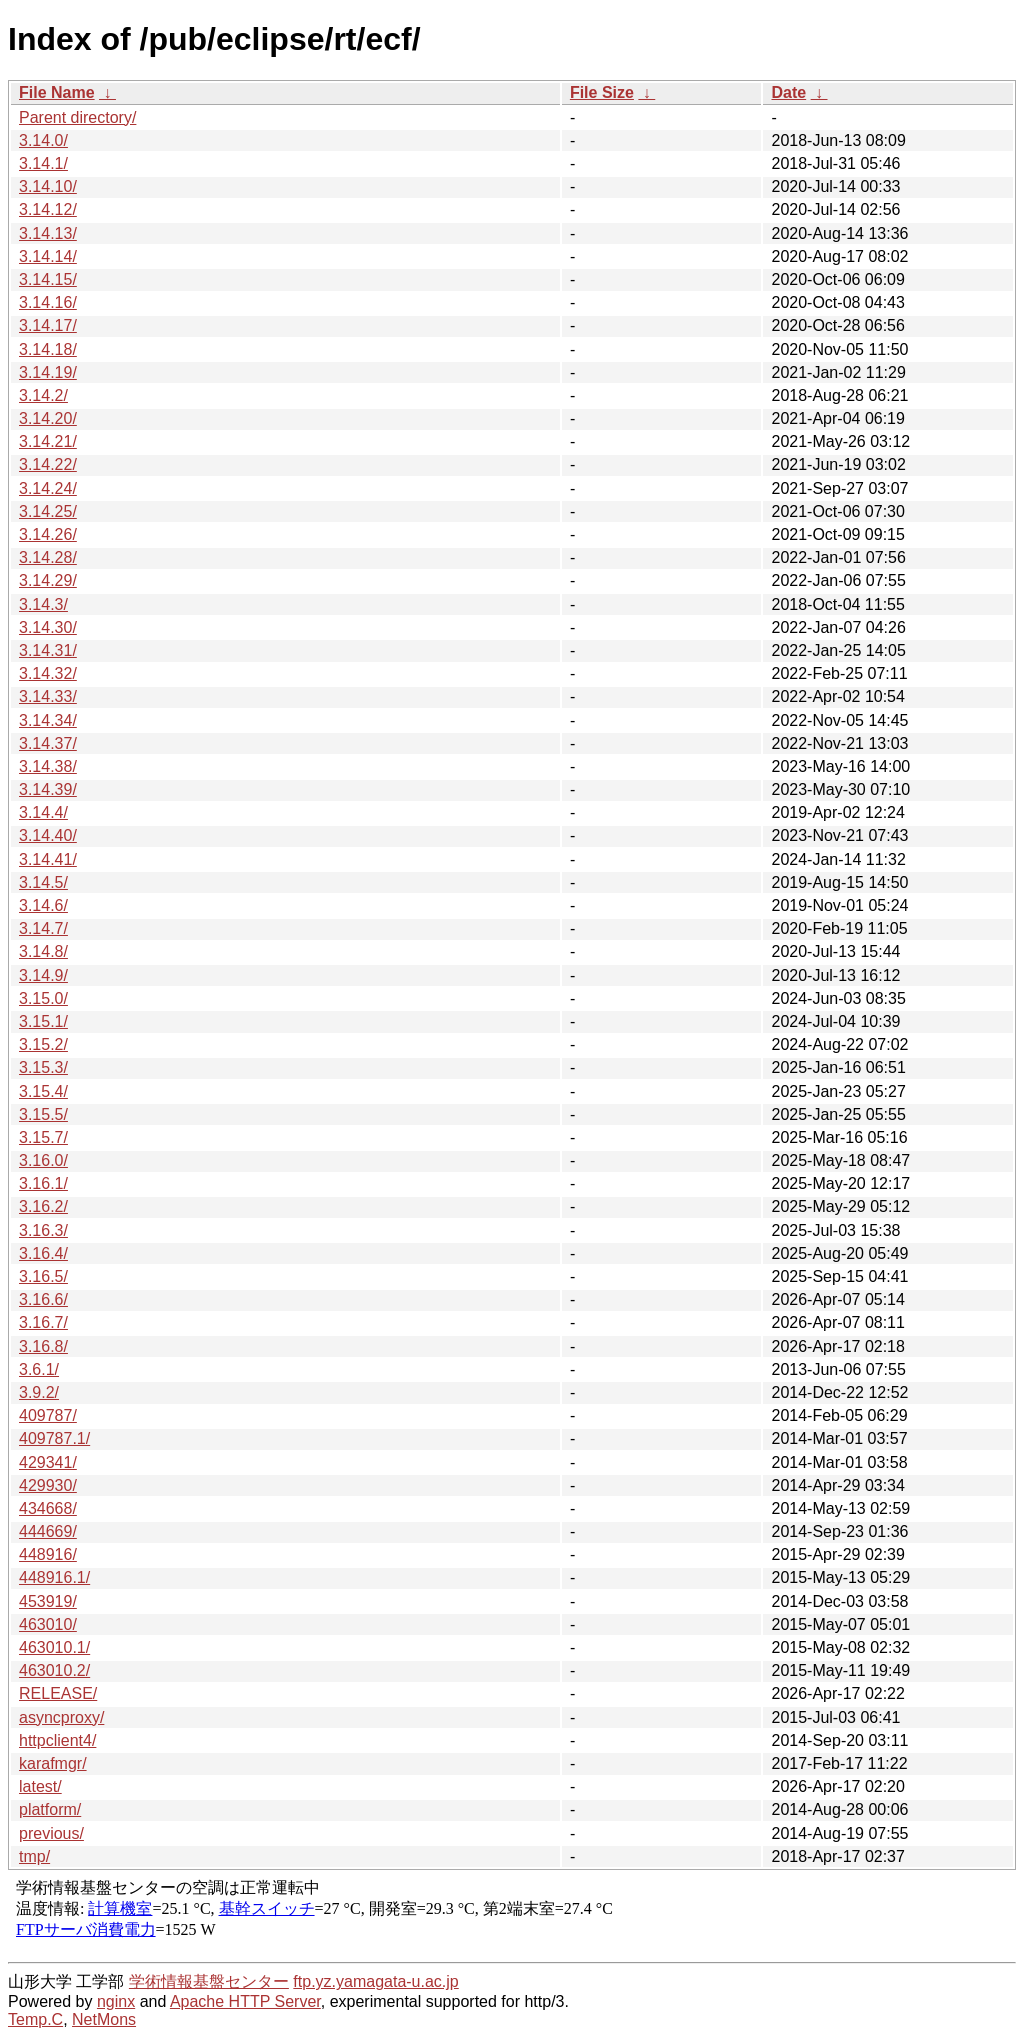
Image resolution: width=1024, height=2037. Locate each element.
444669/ (48, 1531)
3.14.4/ (43, 812)
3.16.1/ (43, 1183)
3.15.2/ (43, 1044)
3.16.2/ (43, 1206)
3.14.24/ (48, 488)
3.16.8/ (43, 1346)
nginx (116, 2001)
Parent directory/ (77, 117)
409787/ (48, 1415)
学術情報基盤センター (209, 1981)
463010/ (48, 1624)
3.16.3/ (43, 1230)
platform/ (50, 1809)
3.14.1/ (43, 163)
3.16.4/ (43, 1253)
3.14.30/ (48, 627)
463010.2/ (54, 1670)
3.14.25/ (48, 511)
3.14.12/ (48, 209)
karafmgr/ (53, 1763)
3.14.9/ (43, 975)
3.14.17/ (48, 325)
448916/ (48, 1554)
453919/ (48, 1601)
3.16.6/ (43, 1299)
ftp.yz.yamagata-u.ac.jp (375, 1981)
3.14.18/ (48, 349)
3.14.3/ (43, 604)
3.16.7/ (43, 1322)
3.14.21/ (48, 441)
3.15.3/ (43, 1067)
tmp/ (34, 1856)
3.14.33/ (48, 696)
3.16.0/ (43, 1160)
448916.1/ (54, 1577)
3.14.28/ (48, 557)
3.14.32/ (48, 673)
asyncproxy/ (61, 1717)
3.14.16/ (48, 302)
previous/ (51, 1833)
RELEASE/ (58, 1693)
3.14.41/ (48, 859)
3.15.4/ (43, 1091)
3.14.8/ (43, 951)
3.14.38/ (48, 766)
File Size (602, 92)
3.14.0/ (43, 140)
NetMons (104, 2019)
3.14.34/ (48, 720)
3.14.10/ (48, 186)
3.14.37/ (48, 743)
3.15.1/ (43, 1021)
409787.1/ (54, 1438)
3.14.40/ (48, 835)
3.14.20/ (48, 418)
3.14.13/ (48, 233)
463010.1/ (54, 1647)
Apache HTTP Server (245, 2001)
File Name (57, 92)
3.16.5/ (43, 1276)
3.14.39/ (48, 789)
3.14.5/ (43, 882)
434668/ (48, 1508)
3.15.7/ (43, 1137)
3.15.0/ (43, 998)
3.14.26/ (48, 534)
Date (788, 92)
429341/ (48, 1462)
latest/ (40, 1786)
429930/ (48, 1485)
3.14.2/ (43, 395)
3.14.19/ (48, 372)
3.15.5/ (43, 1114)
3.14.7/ (43, 928)
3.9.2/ (39, 1392)
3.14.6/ (43, 905)
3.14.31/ (48, 650)
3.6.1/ (39, 1369)
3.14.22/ (48, 464)
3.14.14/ (48, 256)
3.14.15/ (48, 279)
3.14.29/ (48, 580)
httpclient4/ (57, 1740)
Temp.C (35, 2019)
